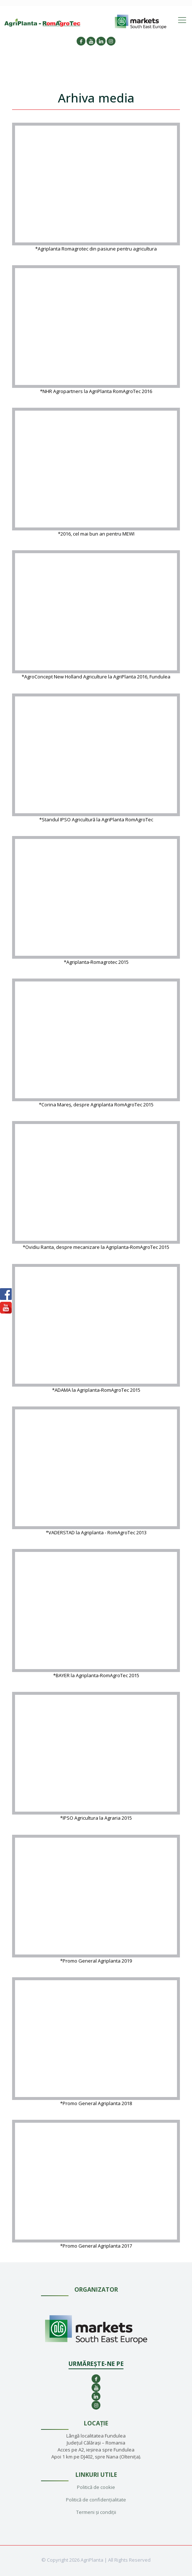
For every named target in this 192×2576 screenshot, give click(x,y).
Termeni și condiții (96, 2512)
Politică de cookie (96, 2487)
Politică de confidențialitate (96, 2499)
